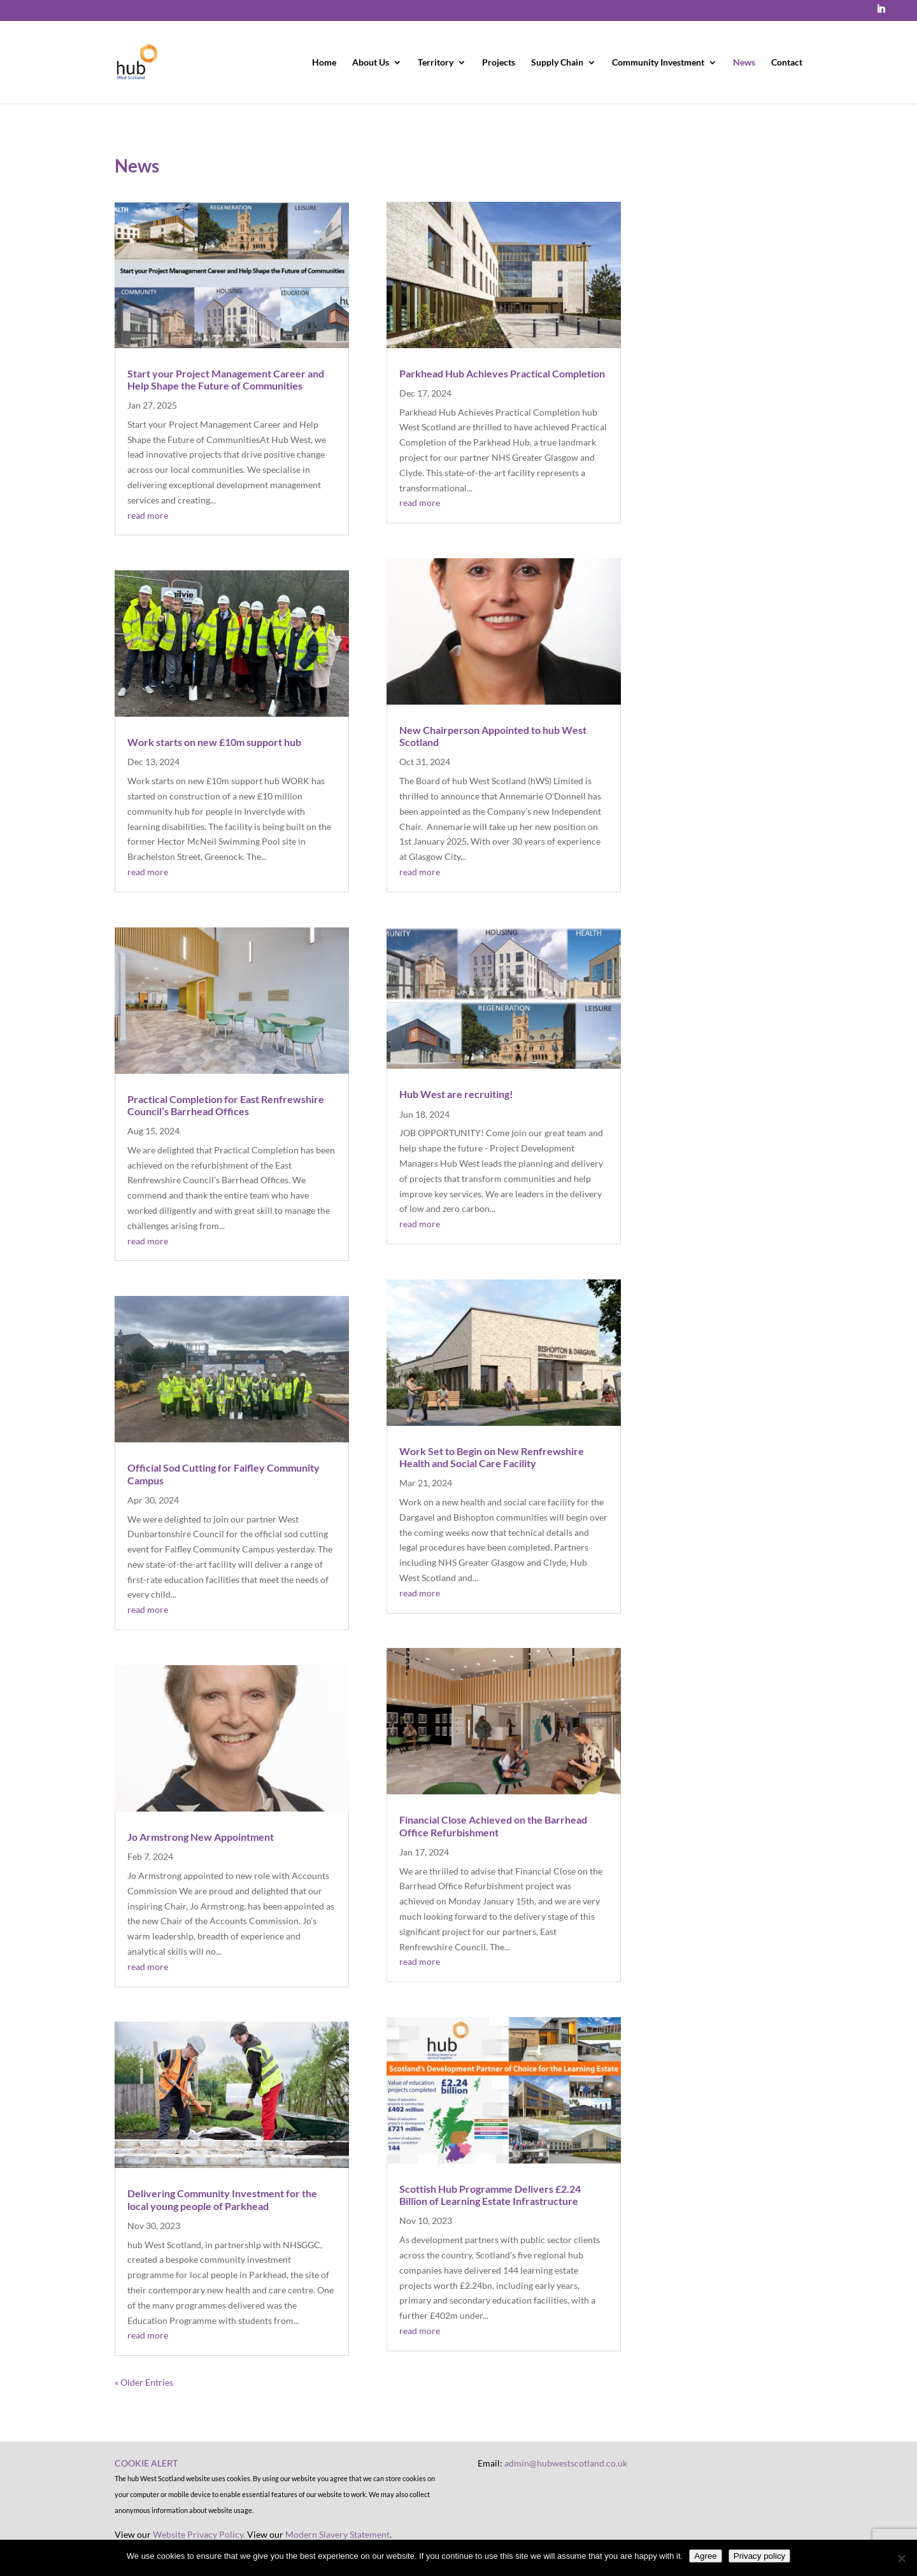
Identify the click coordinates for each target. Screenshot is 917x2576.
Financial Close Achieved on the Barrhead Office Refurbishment (493, 1825)
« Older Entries (144, 2382)
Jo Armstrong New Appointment (200, 1837)
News (744, 62)
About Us (370, 62)
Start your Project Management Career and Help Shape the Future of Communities (225, 379)
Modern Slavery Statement (337, 2534)
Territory (435, 62)
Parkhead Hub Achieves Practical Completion (502, 373)
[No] (901, 2558)
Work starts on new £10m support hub (214, 742)
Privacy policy (759, 2556)
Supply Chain (557, 62)
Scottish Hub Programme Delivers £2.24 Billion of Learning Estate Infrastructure (490, 2195)
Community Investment (658, 62)
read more (147, 515)
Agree (705, 2556)
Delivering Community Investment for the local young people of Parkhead (222, 2199)
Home (324, 62)
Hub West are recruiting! (456, 1094)
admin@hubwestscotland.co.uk (565, 2463)
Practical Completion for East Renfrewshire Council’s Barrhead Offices (225, 1105)
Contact (786, 62)
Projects (498, 62)
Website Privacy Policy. (199, 2534)
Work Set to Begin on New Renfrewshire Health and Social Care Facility (491, 1457)
